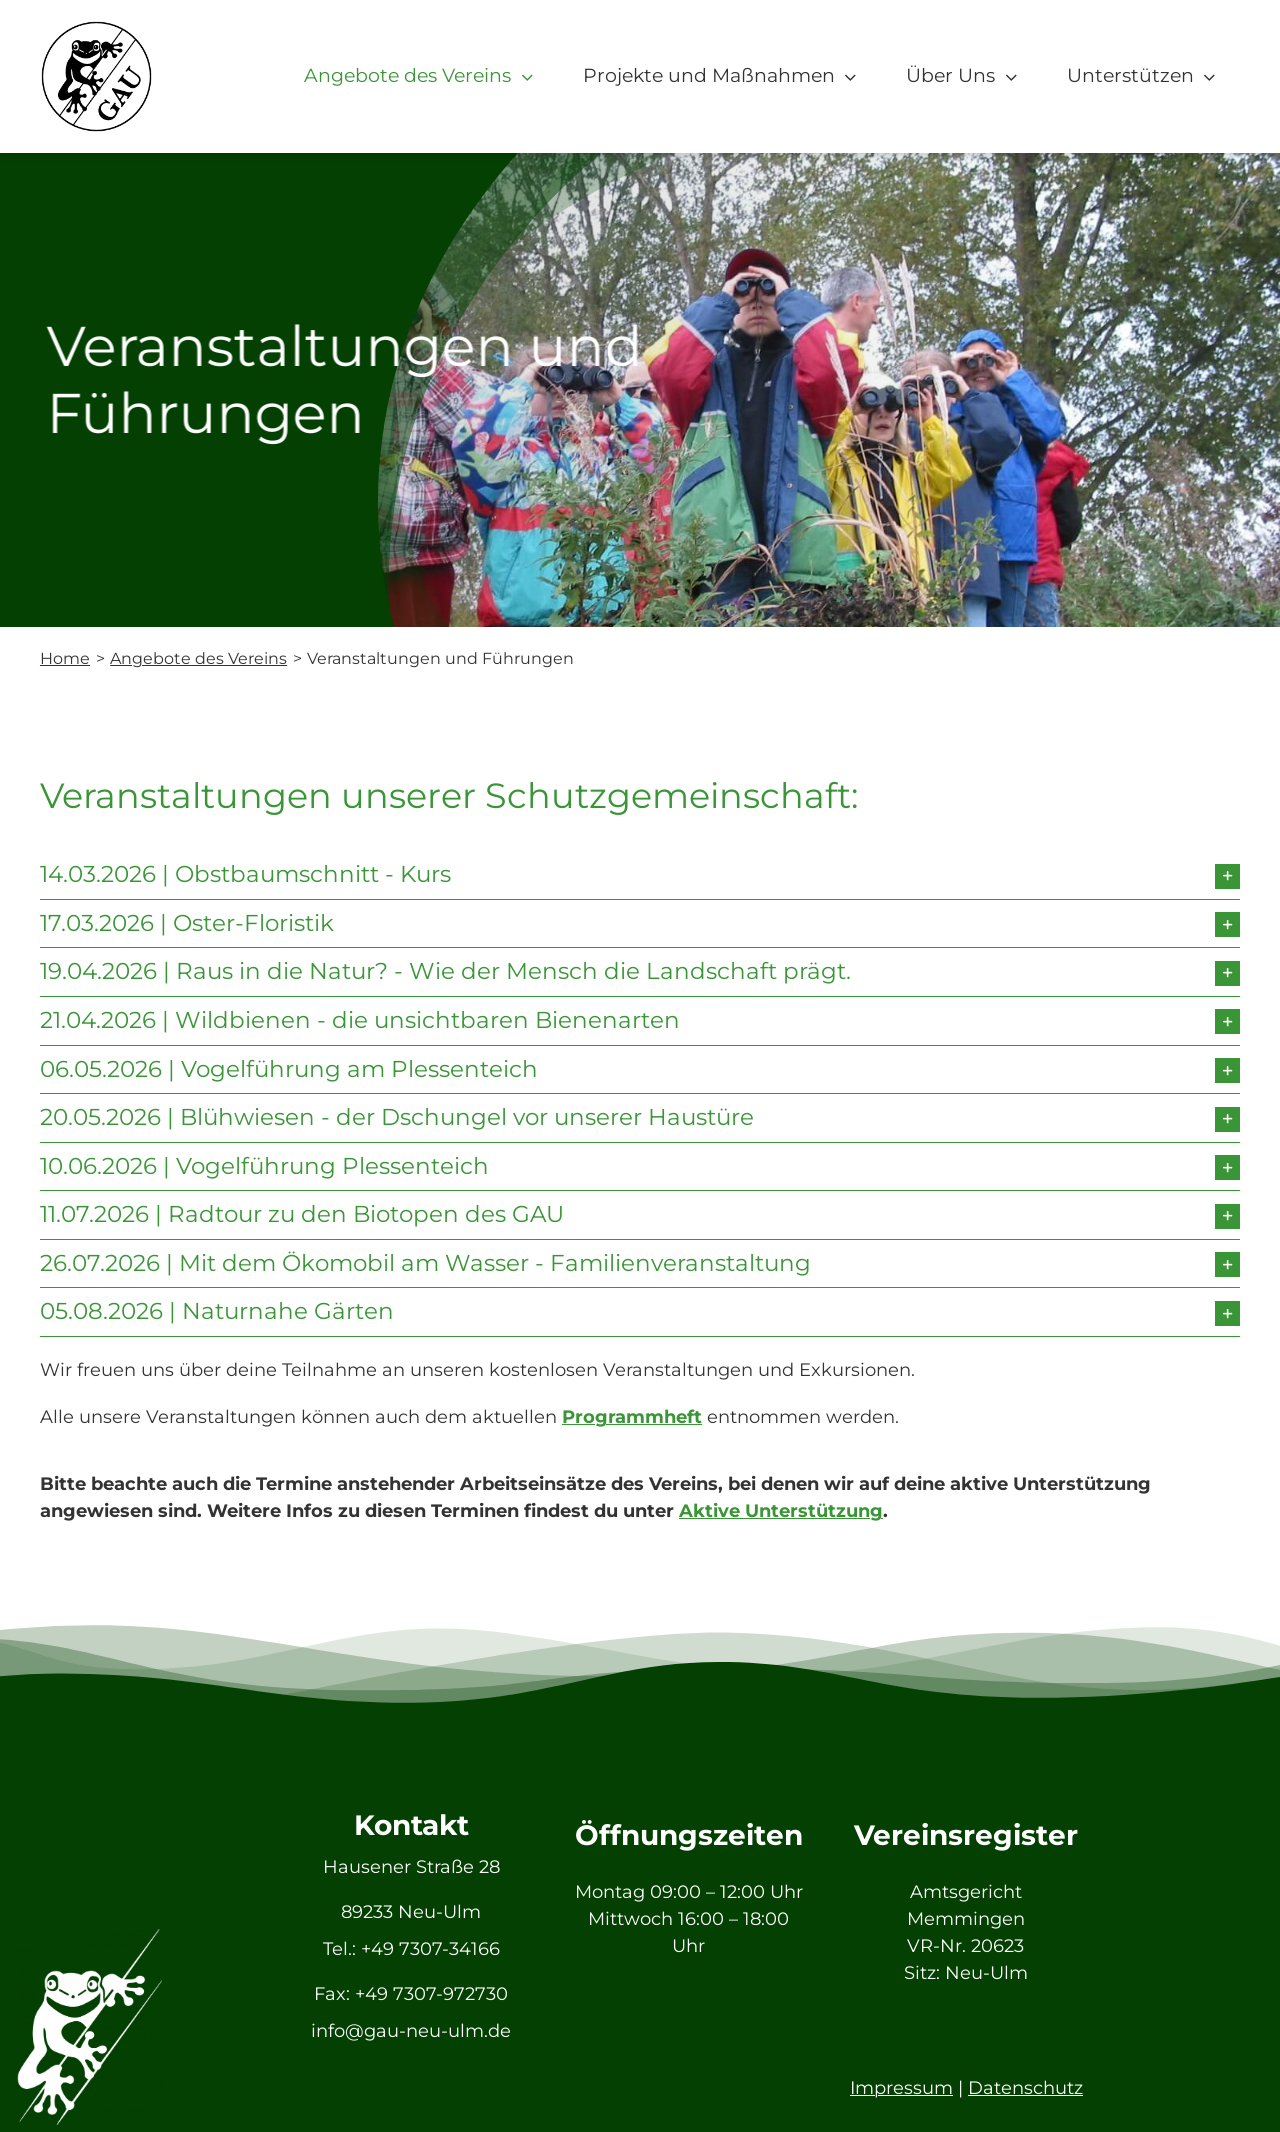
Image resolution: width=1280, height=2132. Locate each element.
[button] (640, 875)
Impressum (901, 2088)
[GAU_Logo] (96, 29)
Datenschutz (1025, 2088)
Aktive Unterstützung (781, 1511)
